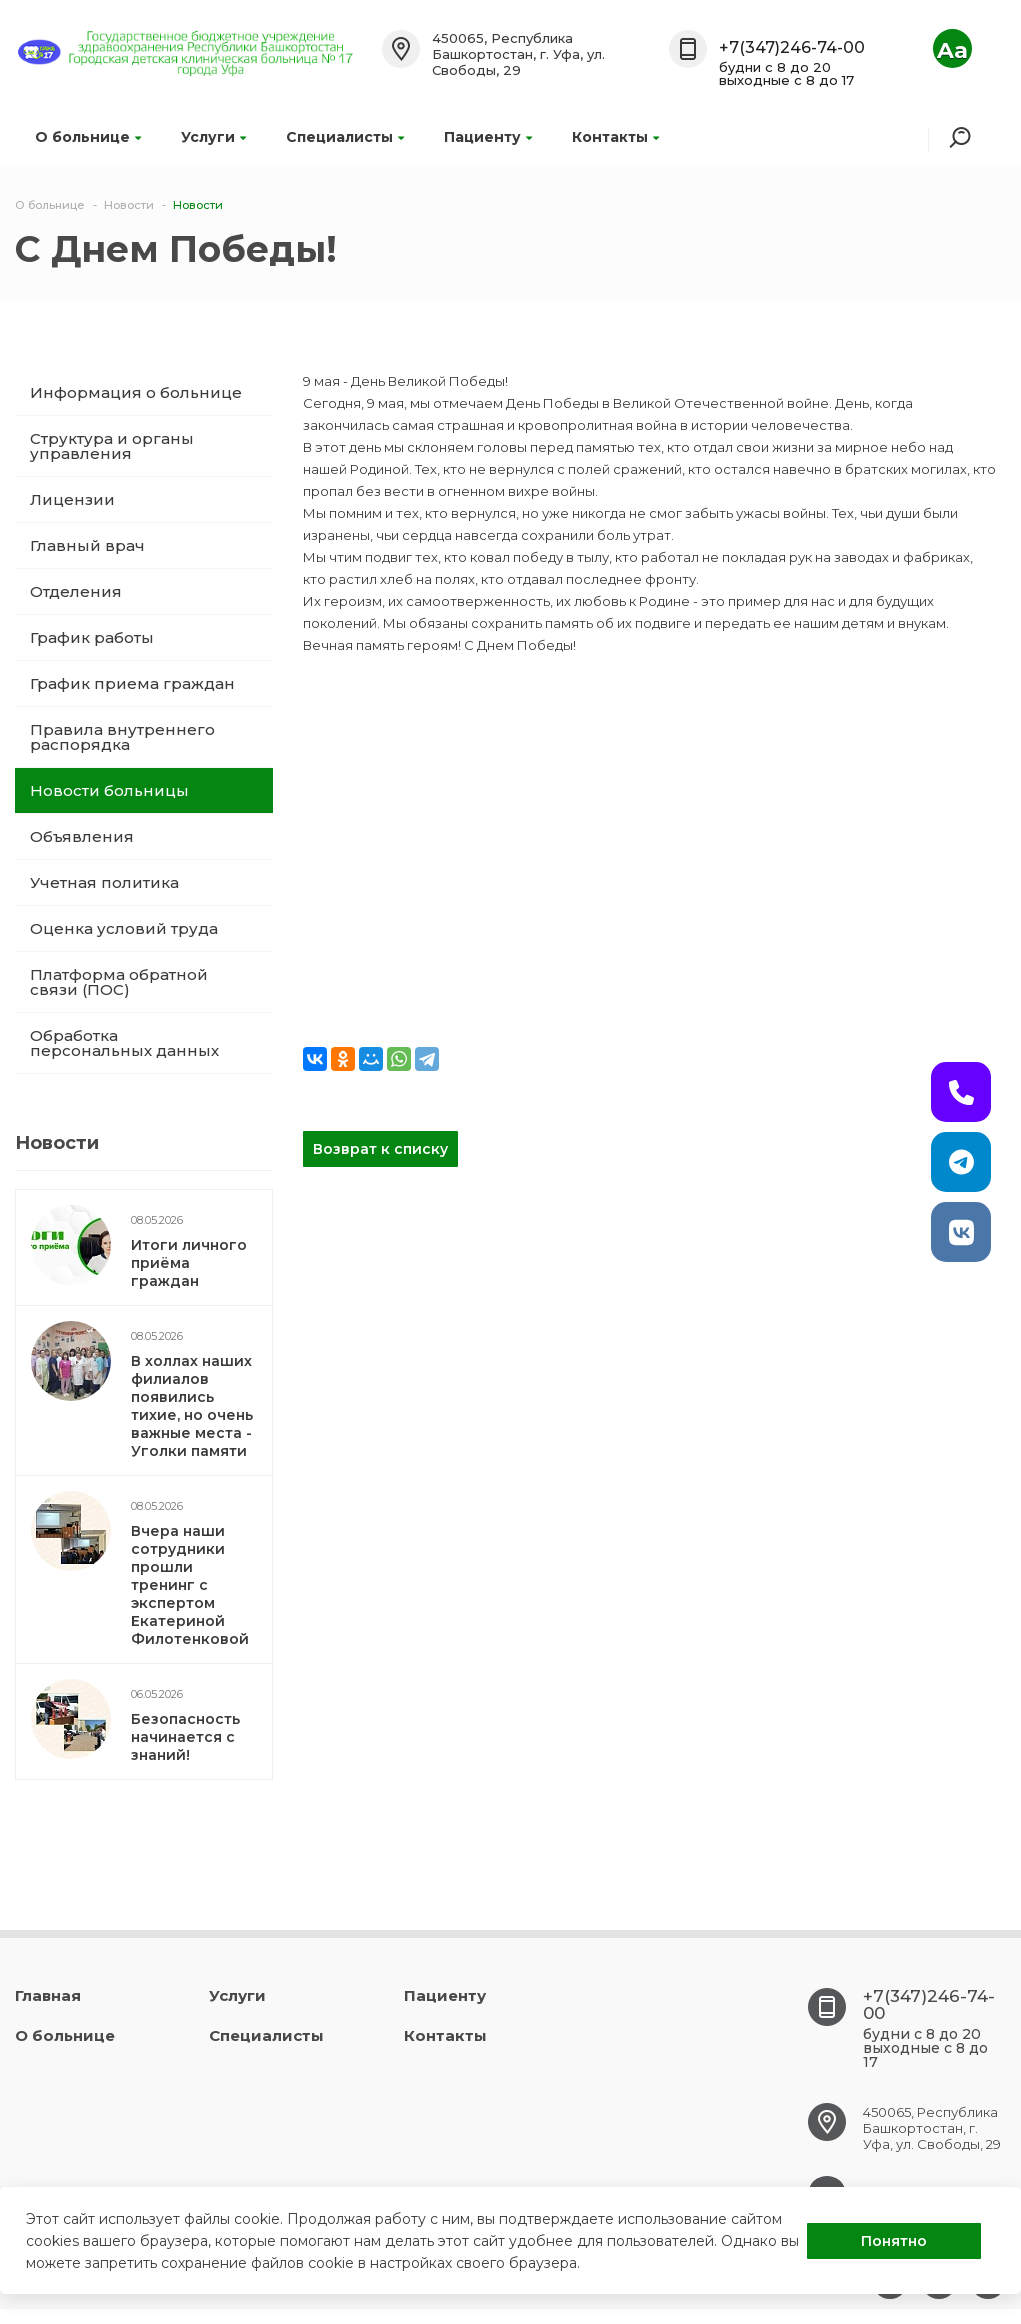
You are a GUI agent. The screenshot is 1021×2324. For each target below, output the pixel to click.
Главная (48, 1995)
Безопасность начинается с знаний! (185, 1737)
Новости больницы (109, 790)
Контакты (615, 137)
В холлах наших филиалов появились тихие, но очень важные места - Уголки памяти (192, 1406)
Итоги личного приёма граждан (189, 1263)
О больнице (88, 137)
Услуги (213, 137)
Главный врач (87, 545)
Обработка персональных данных (124, 1043)
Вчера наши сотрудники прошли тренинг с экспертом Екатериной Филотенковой (190, 1585)
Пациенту (488, 137)
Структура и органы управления (112, 446)
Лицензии (72, 499)
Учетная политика (104, 882)
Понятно (894, 2241)
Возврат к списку (380, 1149)
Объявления (82, 836)
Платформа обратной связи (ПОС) (119, 982)
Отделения (76, 591)
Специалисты (345, 137)
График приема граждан (132, 683)
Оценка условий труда (124, 928)
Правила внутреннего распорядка (122, 737)
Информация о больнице (136, 392)
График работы (92, 637)
